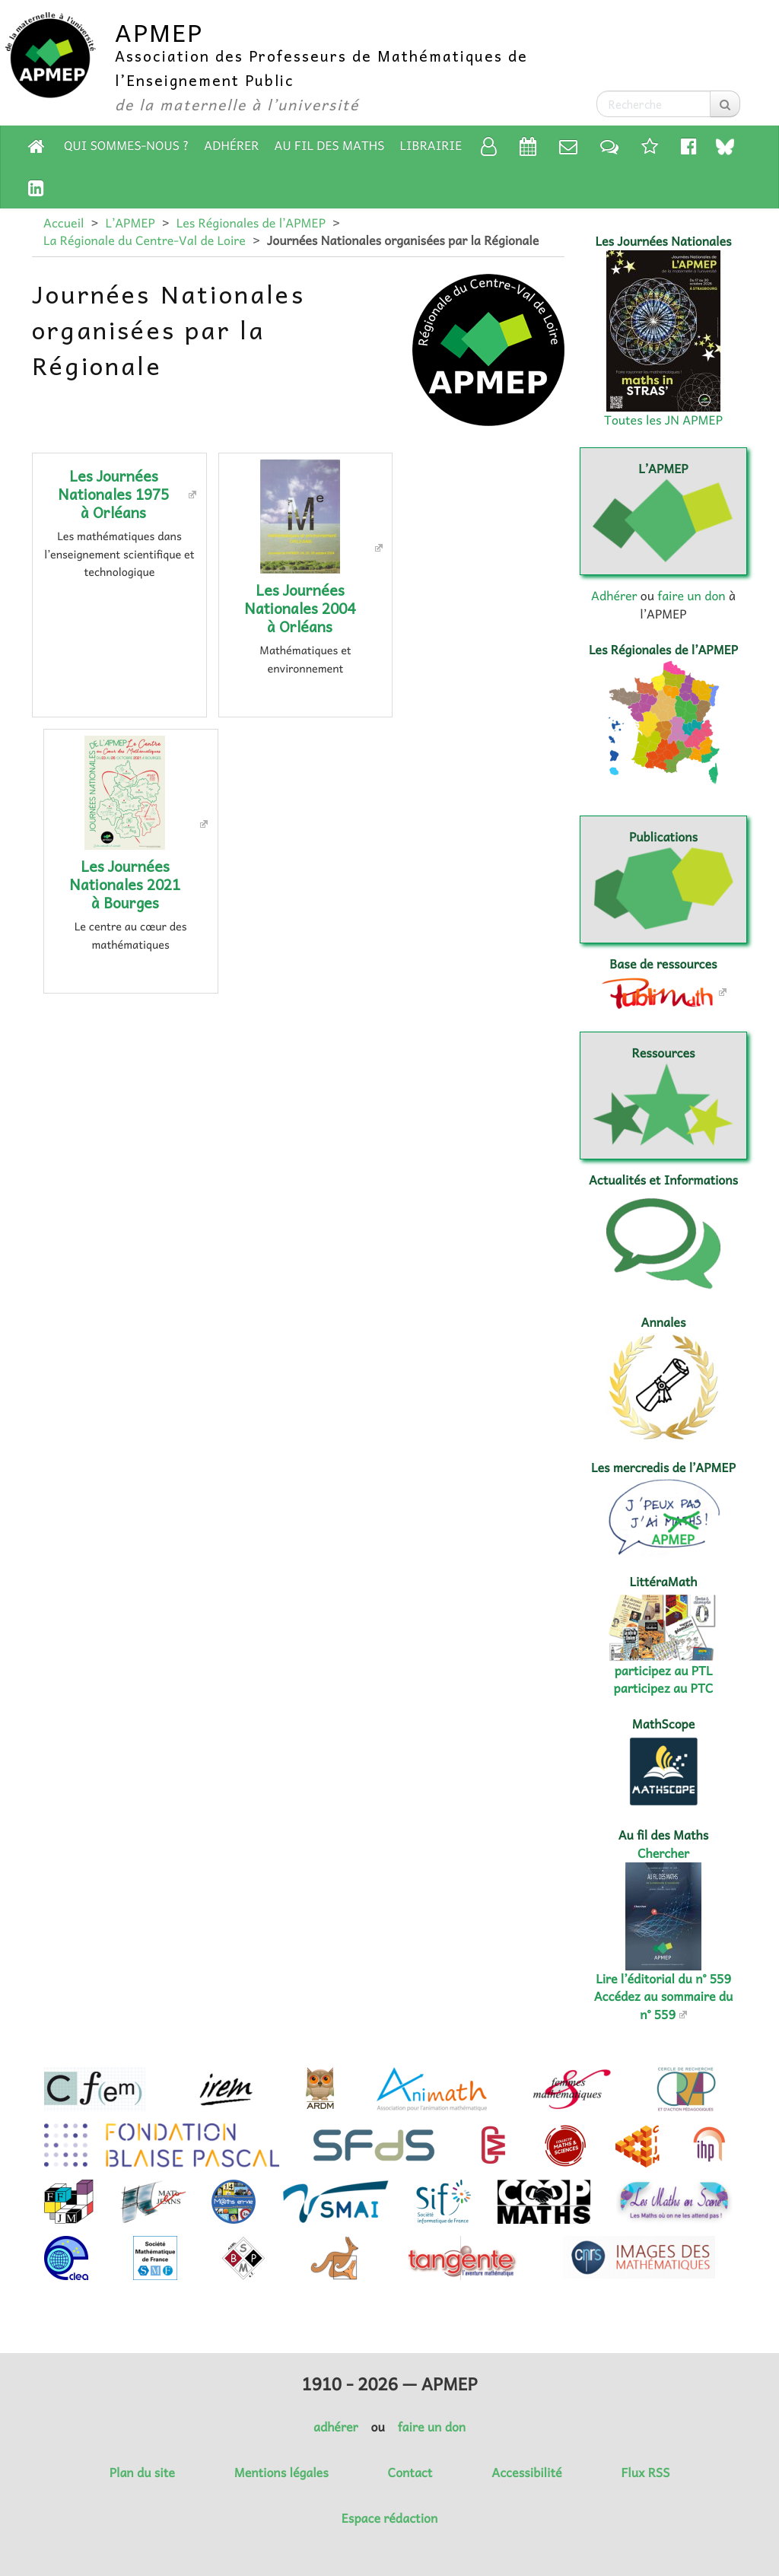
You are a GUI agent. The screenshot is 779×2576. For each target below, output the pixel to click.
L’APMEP (129, 223)
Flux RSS (645, 2472)
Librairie (431, 145)
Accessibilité (526, 2472)
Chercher (663, 1853)
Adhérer (231, 145)
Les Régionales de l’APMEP (251, 223)
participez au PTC (664, 1688)
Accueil (63, 223)
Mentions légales (281, 2472)
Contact (410, 2472)
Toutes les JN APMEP (663, 420)
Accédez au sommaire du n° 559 (663, 2005)
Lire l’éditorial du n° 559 (663, 1979)
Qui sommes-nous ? (126, 145)
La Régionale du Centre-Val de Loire (144, 240)
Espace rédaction (389, 2518)
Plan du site (142, 2472)
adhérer (335, 2427)
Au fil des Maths (330, 145)
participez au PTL (664, 1671)
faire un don (691, 596)
